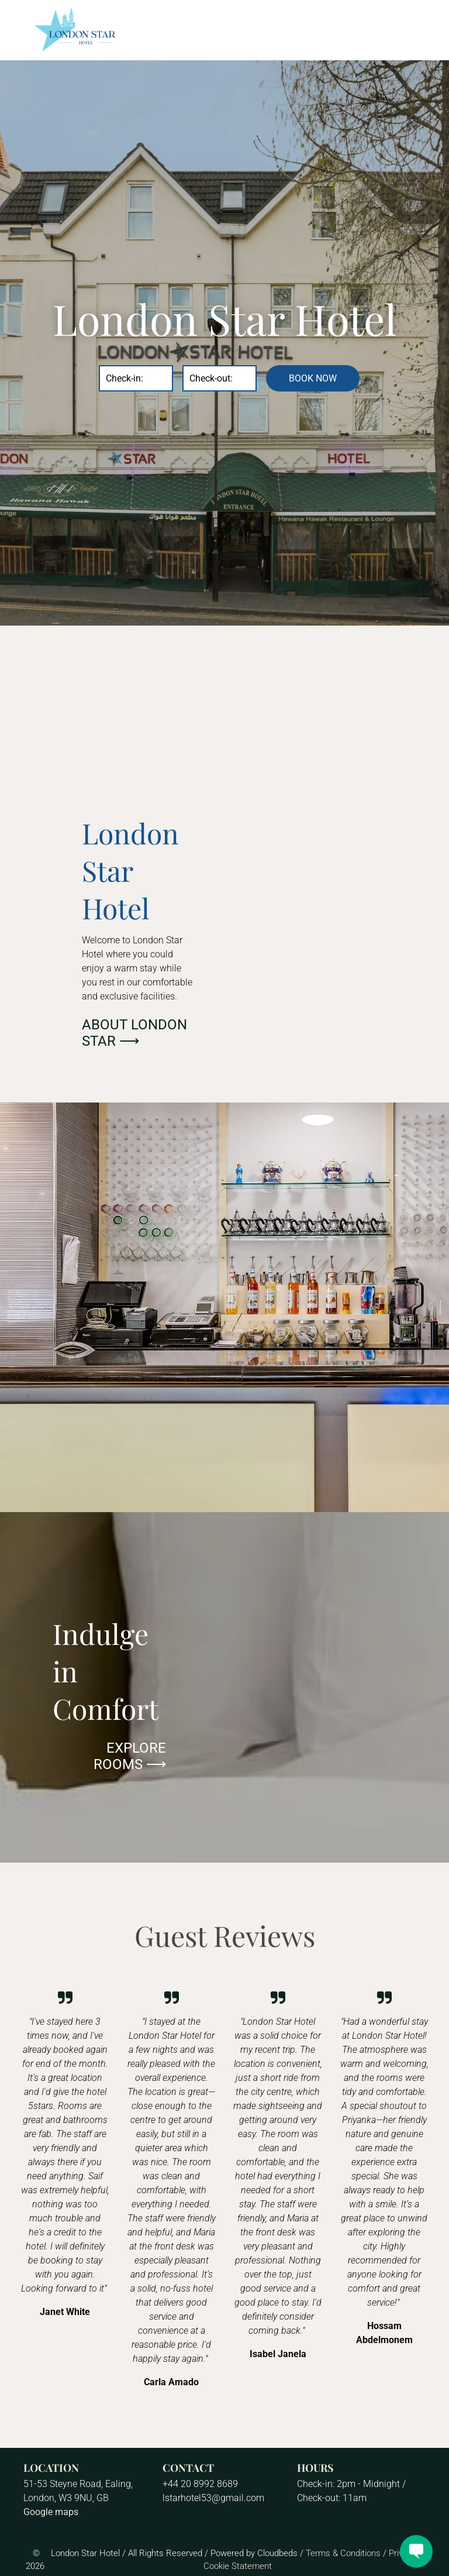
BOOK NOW (313, 378)
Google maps (50, 2511)
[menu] (423, 30)
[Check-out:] (219, 378)
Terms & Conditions (343, 2553)
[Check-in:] (136, 378)
